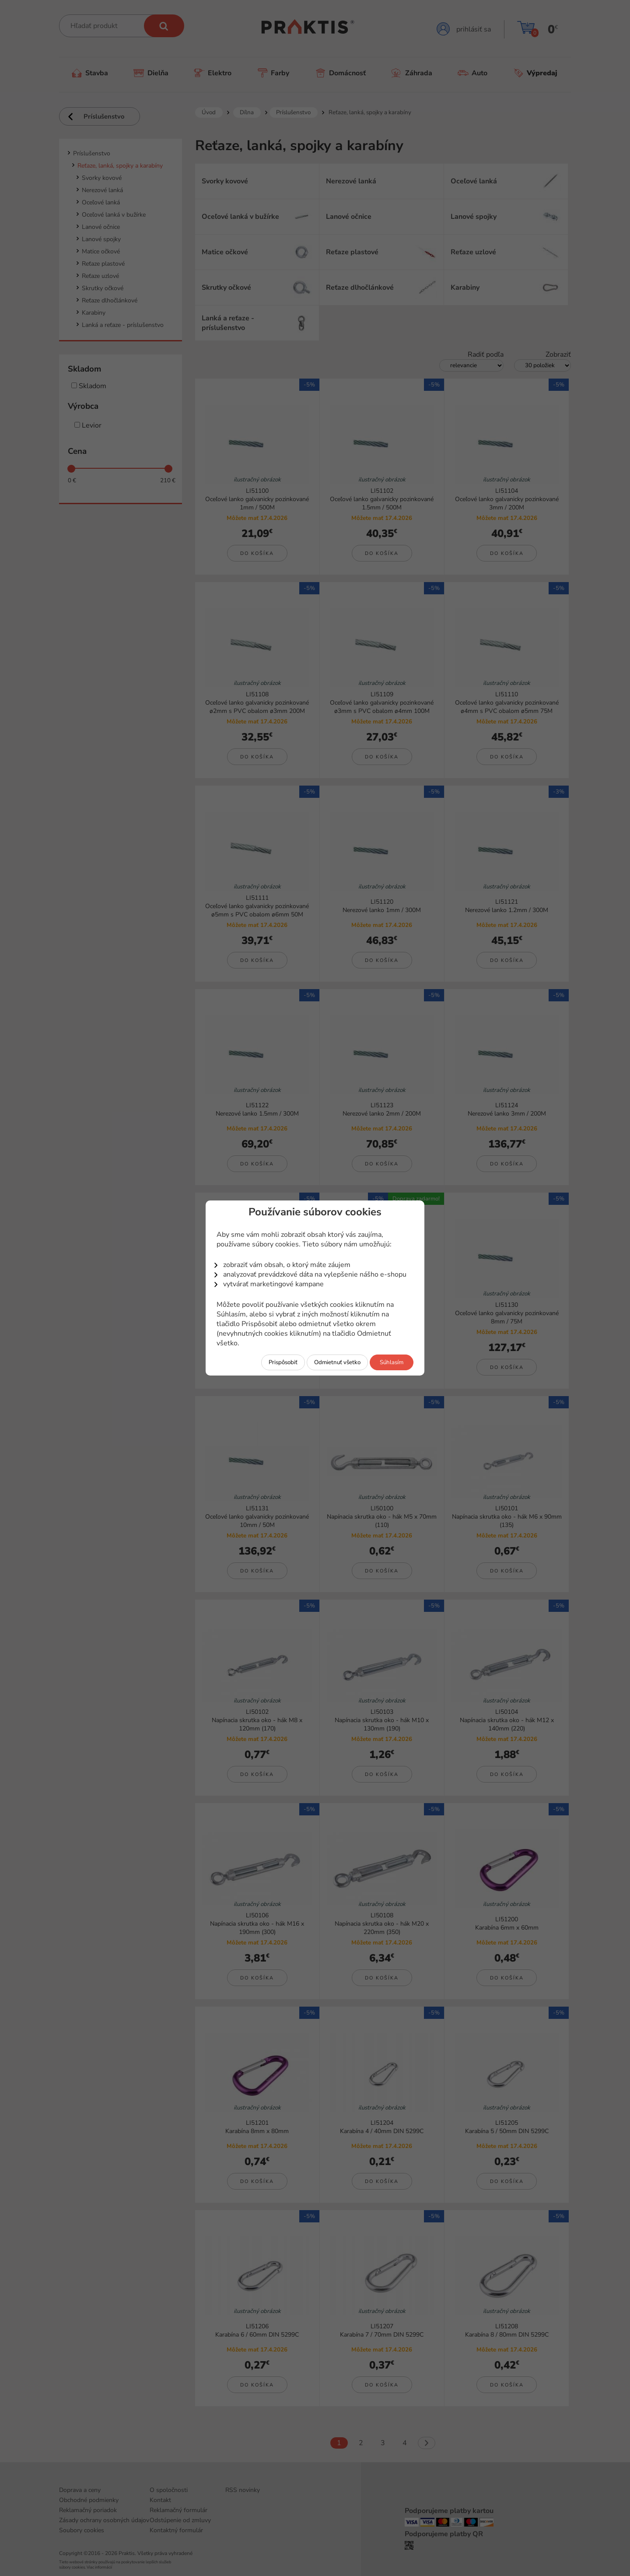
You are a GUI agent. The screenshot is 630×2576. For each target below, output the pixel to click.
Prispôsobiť (283, 1362)
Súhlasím (391, 1362)
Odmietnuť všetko (337, 1362)
